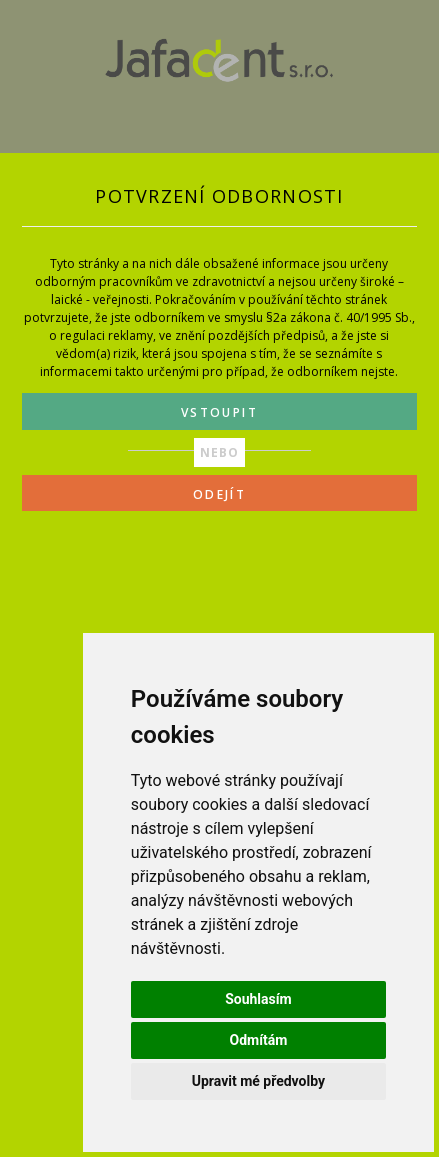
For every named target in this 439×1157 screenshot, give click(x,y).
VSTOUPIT (219, 412)
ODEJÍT (219, 494)
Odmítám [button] (258, 1040)
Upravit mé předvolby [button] (258, 1081)
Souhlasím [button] (258, 999)
